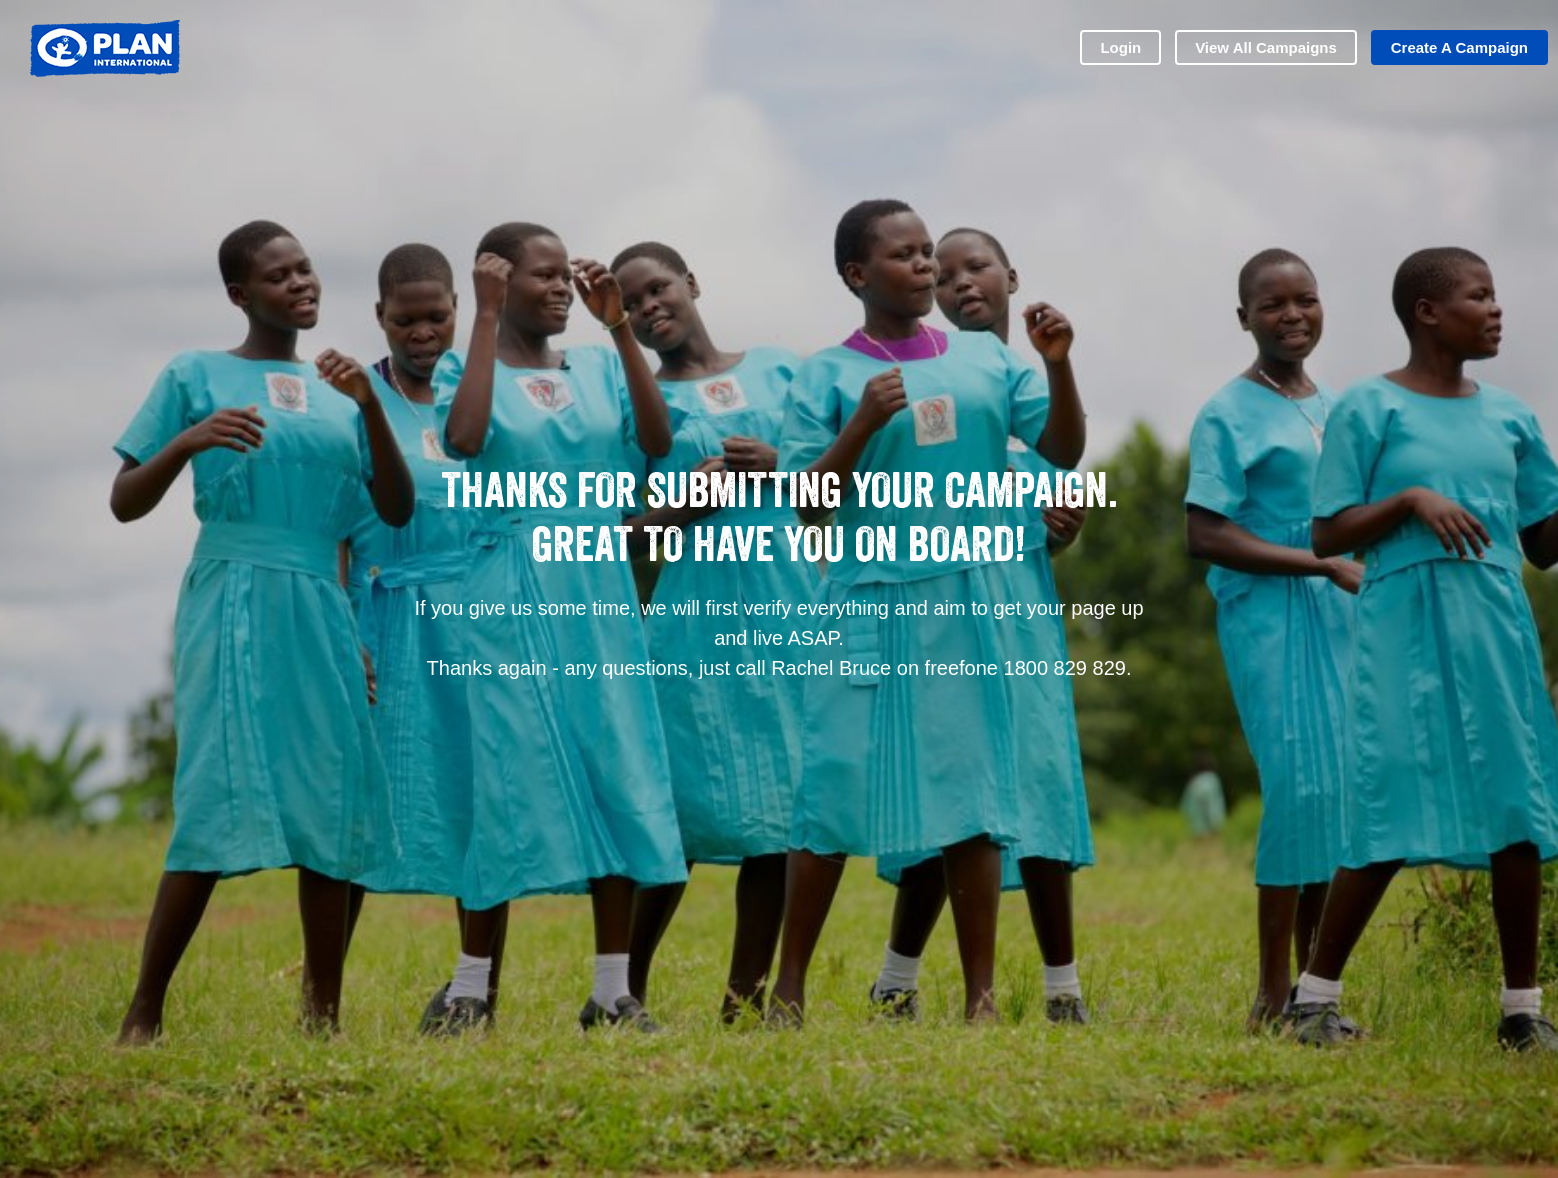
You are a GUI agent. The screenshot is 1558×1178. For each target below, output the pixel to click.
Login (1120, 47)
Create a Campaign (1459, 47)
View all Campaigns (1266, 47)
